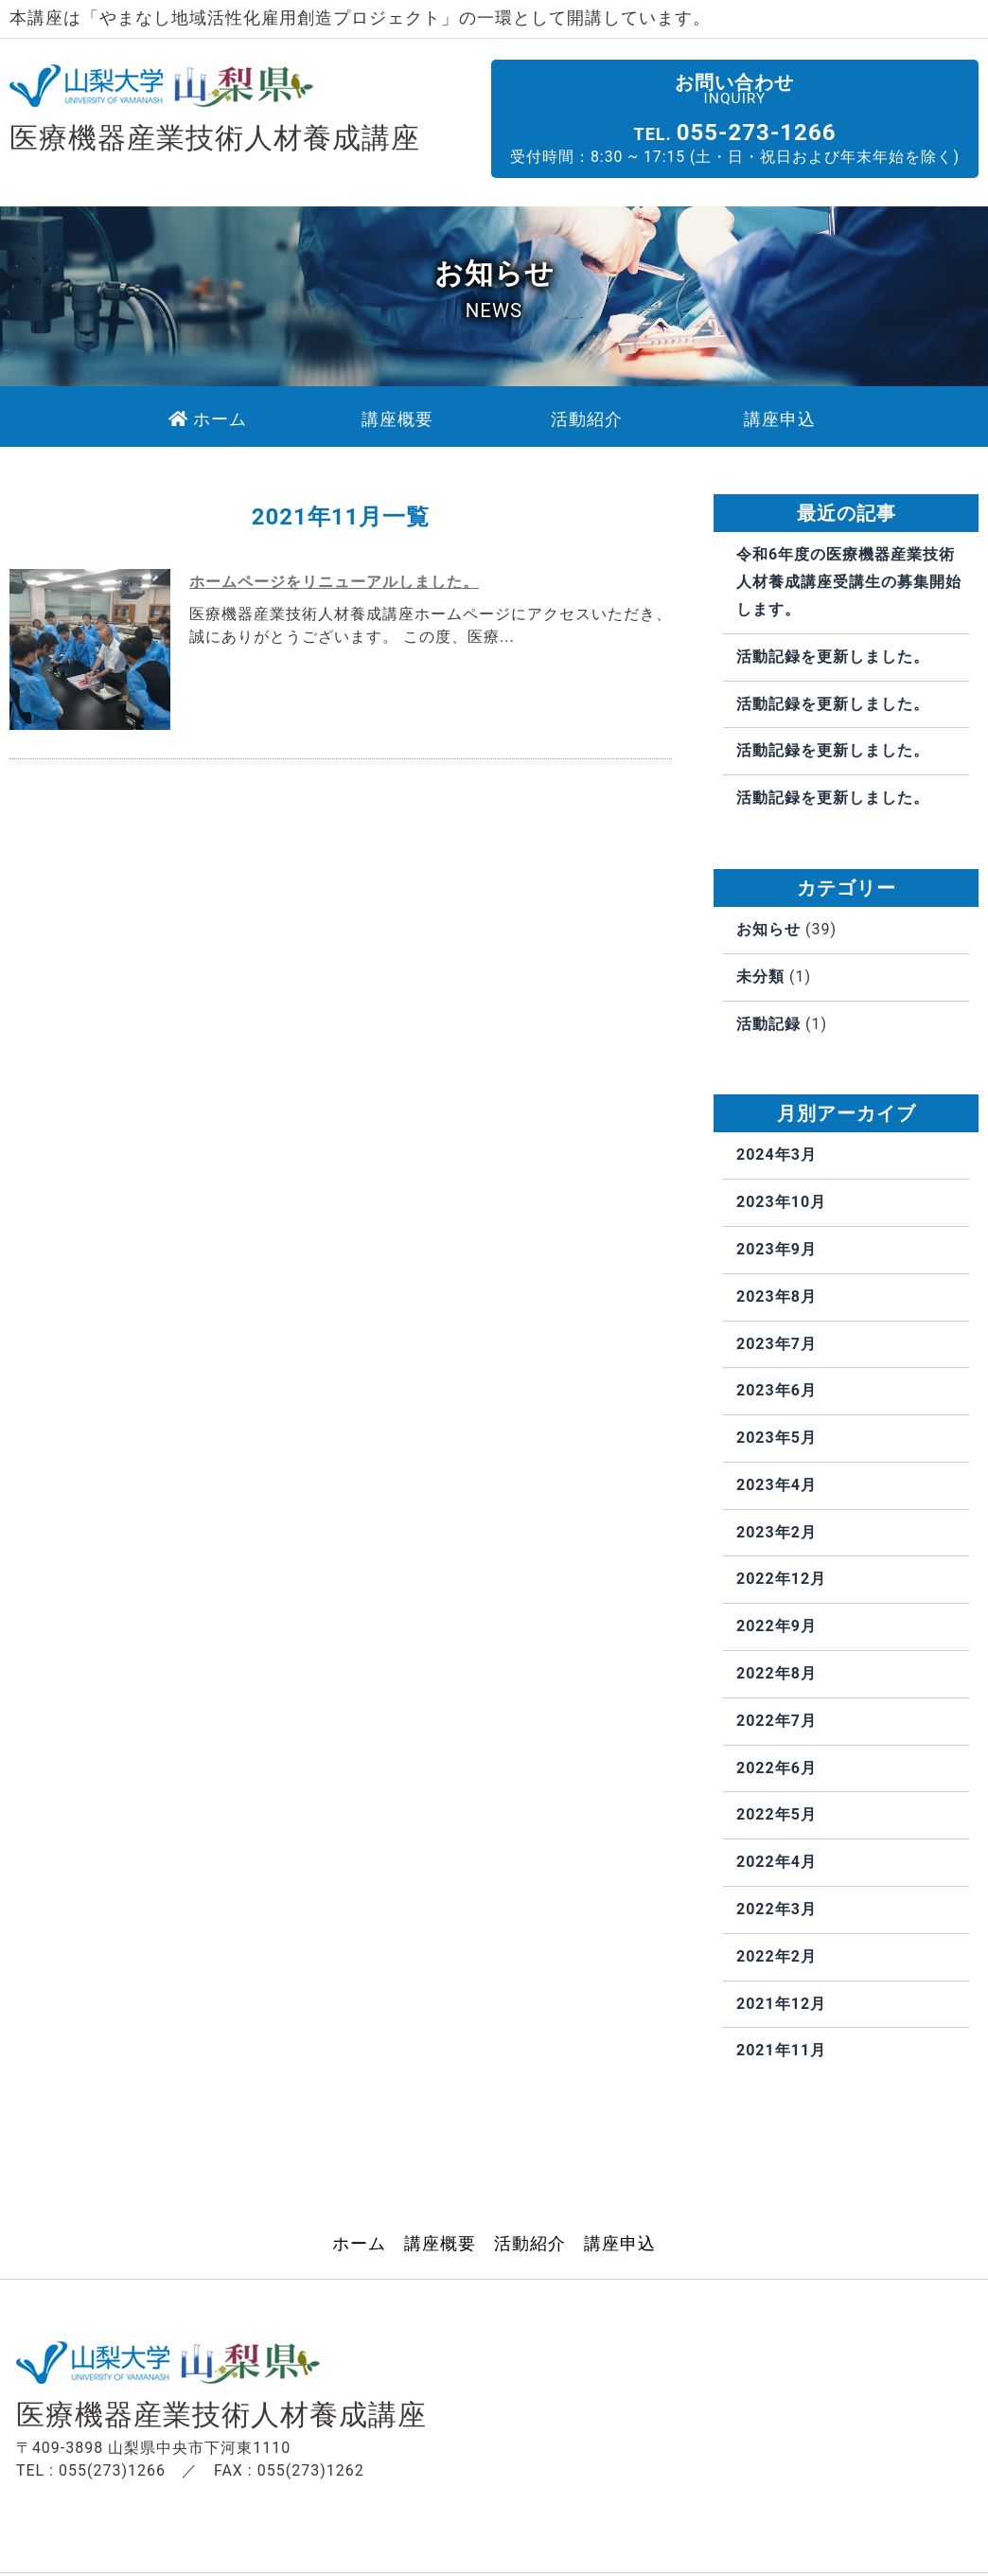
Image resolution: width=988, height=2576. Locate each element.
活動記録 (768, 1024)
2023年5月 (776, 1439)
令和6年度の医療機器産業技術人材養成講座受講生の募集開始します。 (849, 582)
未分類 (760, 977)
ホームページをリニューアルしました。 (334, 583)
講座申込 (620, 2245)
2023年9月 (776, 1249)
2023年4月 (776, 1485)
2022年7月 (776, 1721)
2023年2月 (776, 1532)
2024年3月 (776, 1155)
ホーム (359, 2245)
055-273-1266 (782, 131)
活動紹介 (530, 2245)
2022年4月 (776, 1863)
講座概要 (440, 2245)
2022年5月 (776, 1815)
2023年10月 (781, 1203)
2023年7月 (776, 1344)
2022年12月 (781, 1580)
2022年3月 (776, 1910)
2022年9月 (776, 1627)
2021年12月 (781, 2004)
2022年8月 (776, 1674)
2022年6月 (776, 1768)
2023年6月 (776, 1391)
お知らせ (768, 929)
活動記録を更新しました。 (832, 657)
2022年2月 (776, 1956)
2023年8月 (776, 1297)
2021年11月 (781, 2051)
